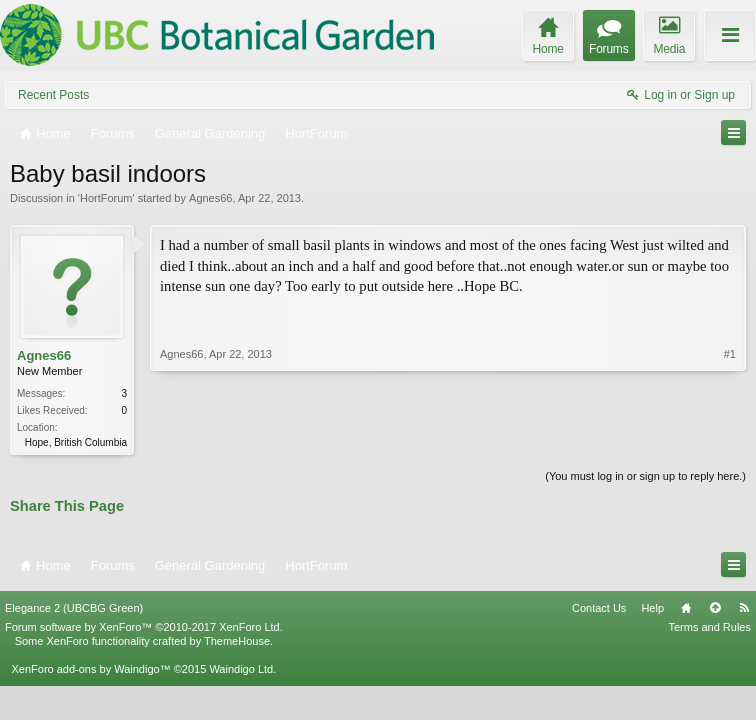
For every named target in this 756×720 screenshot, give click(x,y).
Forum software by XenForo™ (144, 627)
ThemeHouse (237, 641)
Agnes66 (210, 198)
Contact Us (599, 608)
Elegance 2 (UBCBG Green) (74, 608)
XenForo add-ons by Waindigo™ (90, 669)
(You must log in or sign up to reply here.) (645, 476)
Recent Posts (53, 95)
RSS (744, 608)
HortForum (106, 198)
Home (686, 608)
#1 (730, 354)
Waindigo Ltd (241, 669)
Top (715, 608)
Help (652, 608)
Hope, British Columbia (76, 442)
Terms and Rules (709, 627)
